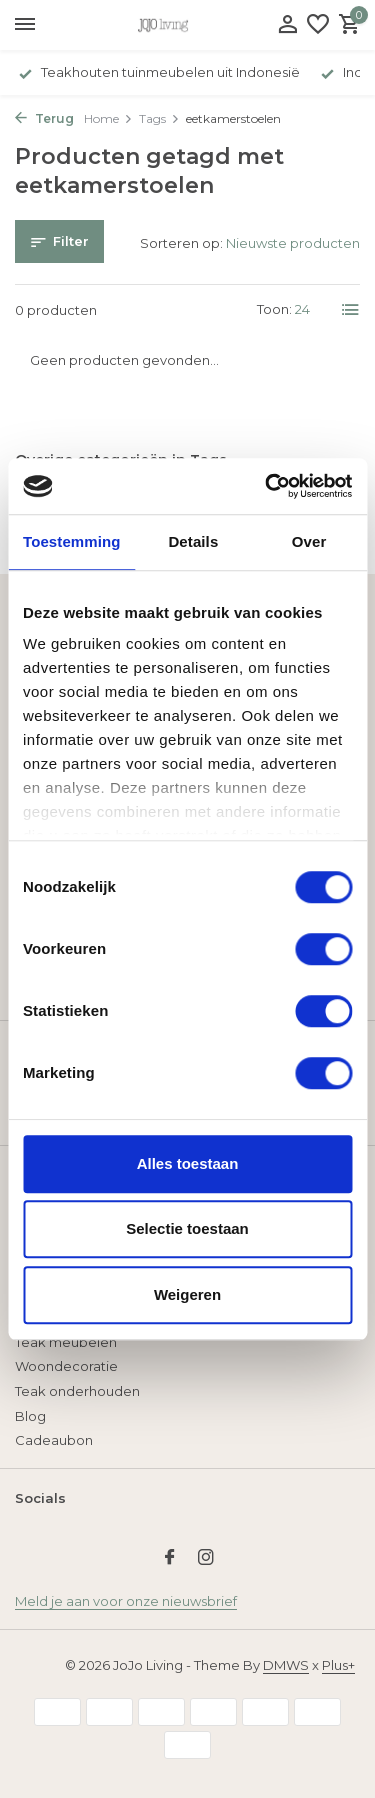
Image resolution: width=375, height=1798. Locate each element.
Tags (159, 118)
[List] (351, 310)
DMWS (286, 1665)
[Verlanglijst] (318, 25)
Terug (44, 118)
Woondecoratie (66, 1366)
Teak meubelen (66, 1342)
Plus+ (338, 1665)
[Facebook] (170, 1559)
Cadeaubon (54, 1440)
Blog (30, 1416)
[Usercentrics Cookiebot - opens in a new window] (267, 486)
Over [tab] (309, 541)
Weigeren (187, 1294)
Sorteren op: (181, 243)
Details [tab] (193, 541)
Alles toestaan (188, 1163)
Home (108, 118)
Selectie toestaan (187, 1228)
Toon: (274, 309)
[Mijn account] (287, 25)
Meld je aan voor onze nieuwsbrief (126, 1601)
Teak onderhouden (77, 1391)
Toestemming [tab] (72, 541)
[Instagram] (206, 1559)
